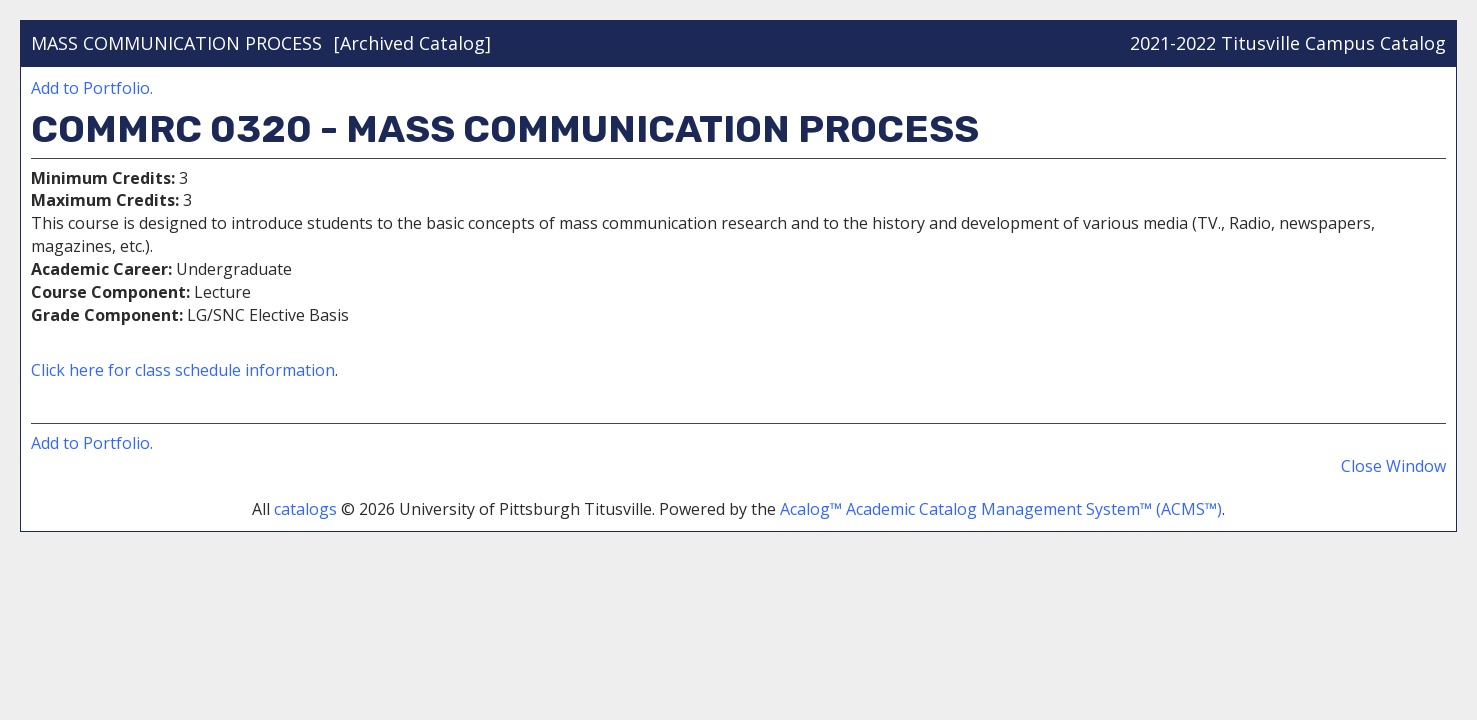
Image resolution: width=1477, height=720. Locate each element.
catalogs (305, 509)
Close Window (1393, 466)
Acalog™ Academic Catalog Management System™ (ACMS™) (1001, 509)
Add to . (92, 88)
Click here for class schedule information (183, 370)
